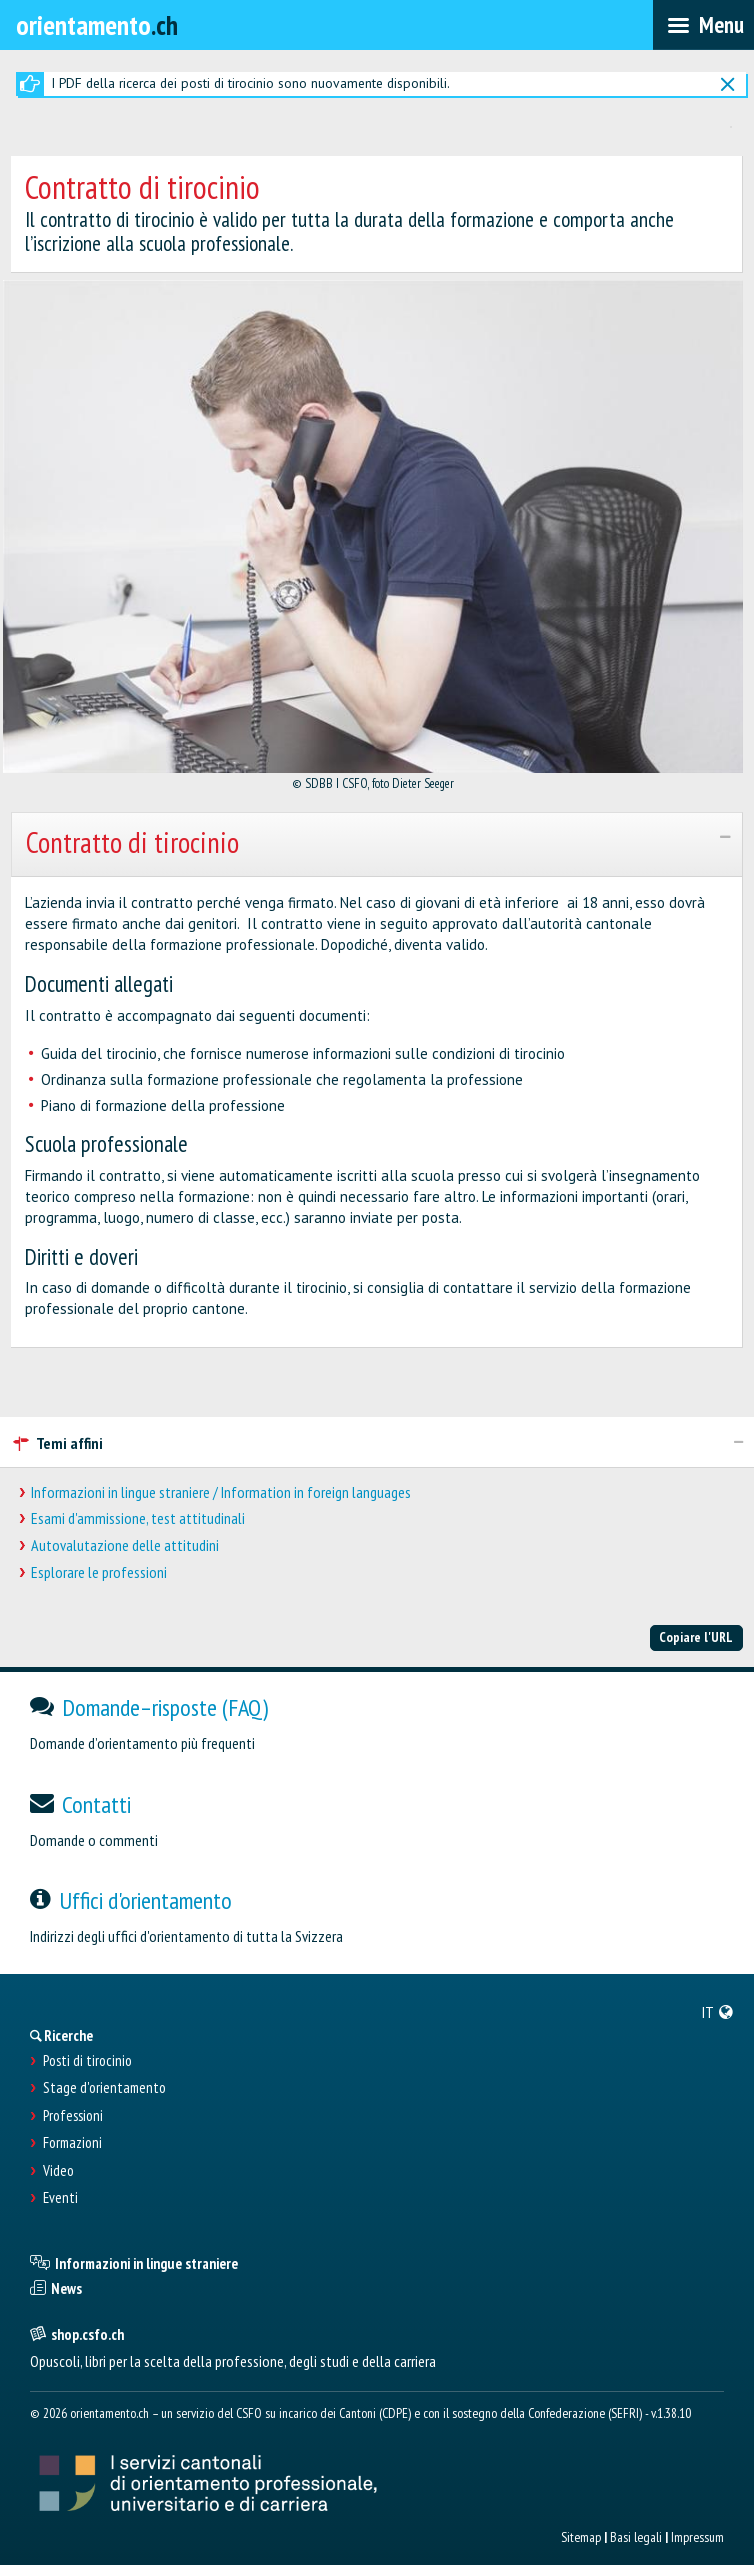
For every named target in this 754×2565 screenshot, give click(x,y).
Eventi (60, 2198)
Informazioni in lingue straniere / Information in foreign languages (221, 1492)
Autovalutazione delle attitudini (125, 1545)
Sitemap (581, 2537)
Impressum (697, 2537)
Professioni (73, 2116)
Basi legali (636, 2537)
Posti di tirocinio (87, 2061)
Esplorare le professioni (99, 1572)
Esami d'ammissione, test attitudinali (138, 1518)
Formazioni (72, 2143)
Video (58, 2171)
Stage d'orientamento (104, 2088)
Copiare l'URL (696, 1637)
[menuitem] (718, 2012)
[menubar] (703, 25)
